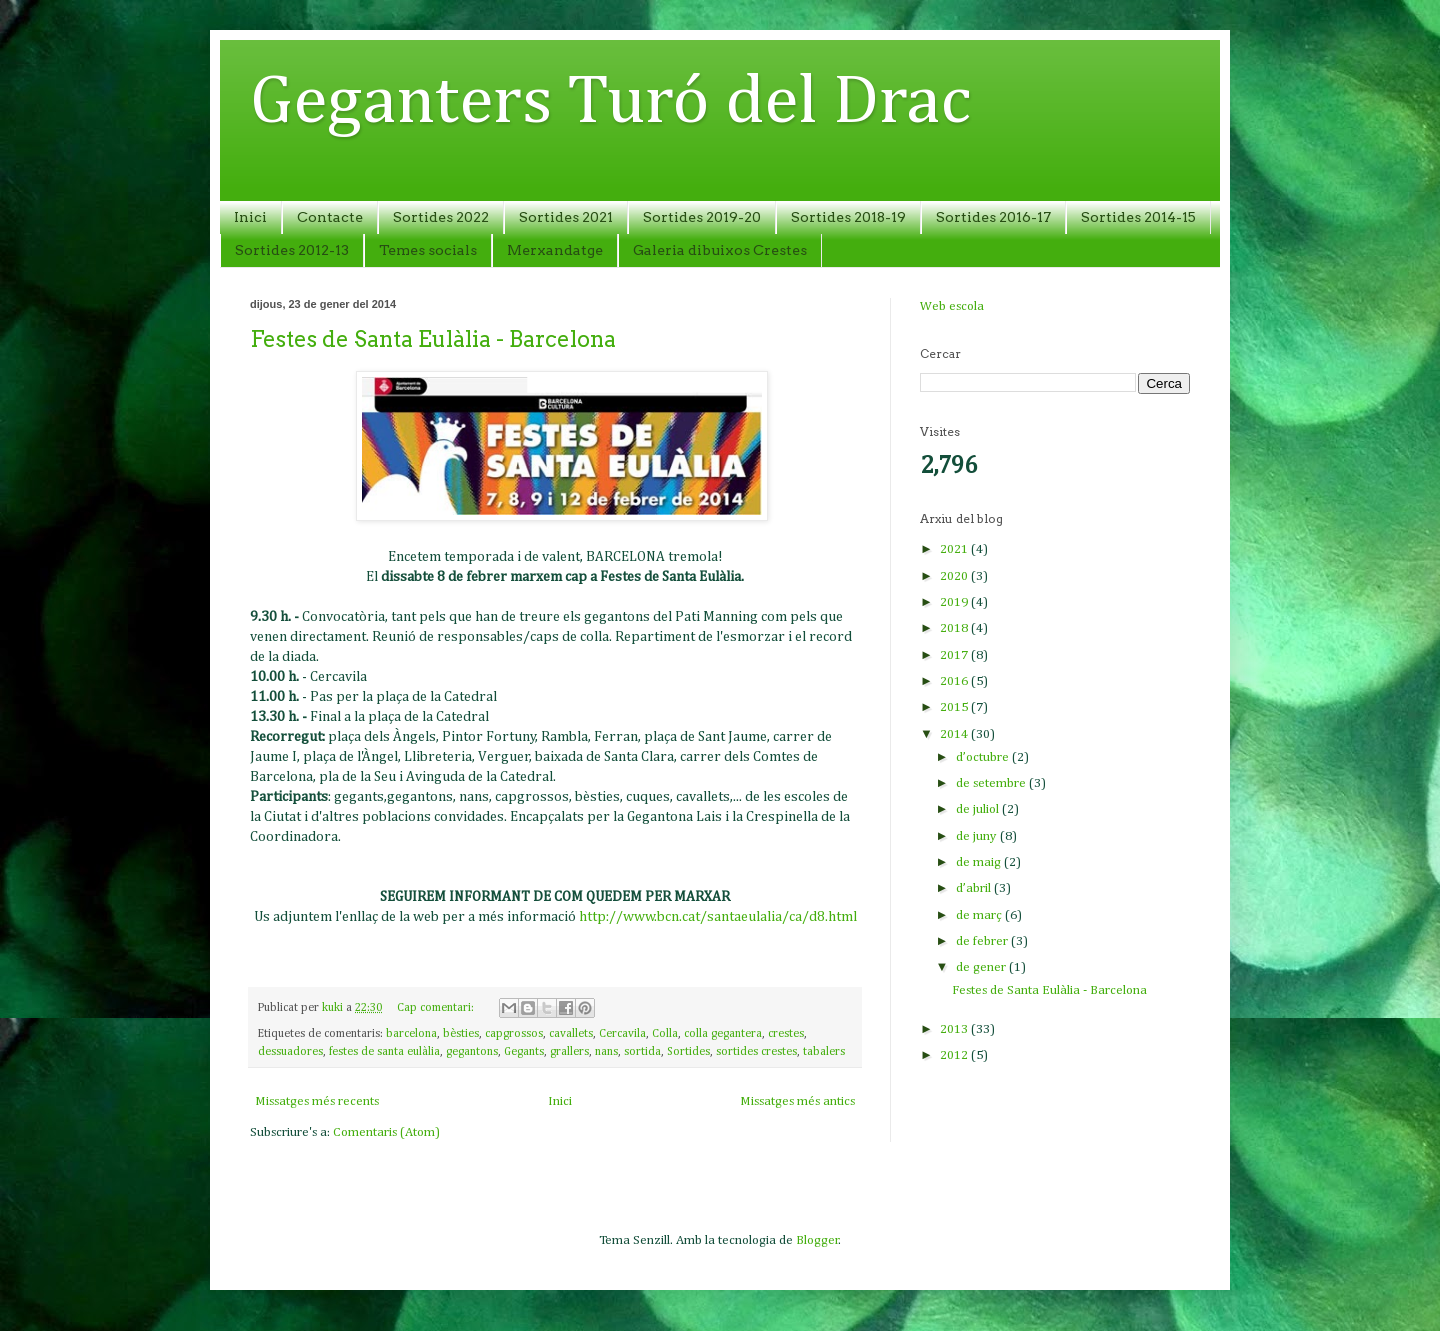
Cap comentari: (437, 1008)
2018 (955, 628)
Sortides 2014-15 (1138, 217)
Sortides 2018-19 (848, 217)
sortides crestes (756, 1052)
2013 (955, 1029)
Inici (250, 217)
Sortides (688, 1052)
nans (606, 1052)
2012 (955, 1055)
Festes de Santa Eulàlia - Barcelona (433, 339)
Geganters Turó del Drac (610, 103)
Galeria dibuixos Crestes (720, 250)
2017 (955, 655)
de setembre (992, 783)
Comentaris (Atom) (386, 1132)
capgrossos (514, 1034)
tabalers (824, 1052)
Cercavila (622, 1034)
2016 (955, 681)
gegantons (472, 1052)
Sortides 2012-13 (292, 250)
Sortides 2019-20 (702, 217)
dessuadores (290, 1052)
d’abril (975, 888)
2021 (955, 549)
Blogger (817, 1240)
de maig (980, 862)
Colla (665, 1034)
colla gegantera (723, 1034)
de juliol (979, 809)
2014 (955, 734)
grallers (569, 1052)
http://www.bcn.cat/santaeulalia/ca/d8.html (718, 917)
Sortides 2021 (566, 217)
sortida (642, 1052)
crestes (786, 1034)
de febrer (983, 941)
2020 (955, 576)
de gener (982, 967)
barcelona (411, 1034)
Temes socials (428, 250)
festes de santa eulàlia (384, 1052)
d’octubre (984, 757)
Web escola (952, 306)
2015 (955, 707)
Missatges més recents (317, 1101)
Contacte (330, 217)
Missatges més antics (797, 1101)
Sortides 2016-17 (993, 217)
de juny (978, 836)
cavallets (571, 1034)
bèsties (461, 1034)
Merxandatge (555, 250)
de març (980, 915)
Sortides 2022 (441, 217)
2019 (955, 602)
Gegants (524, 1052)
